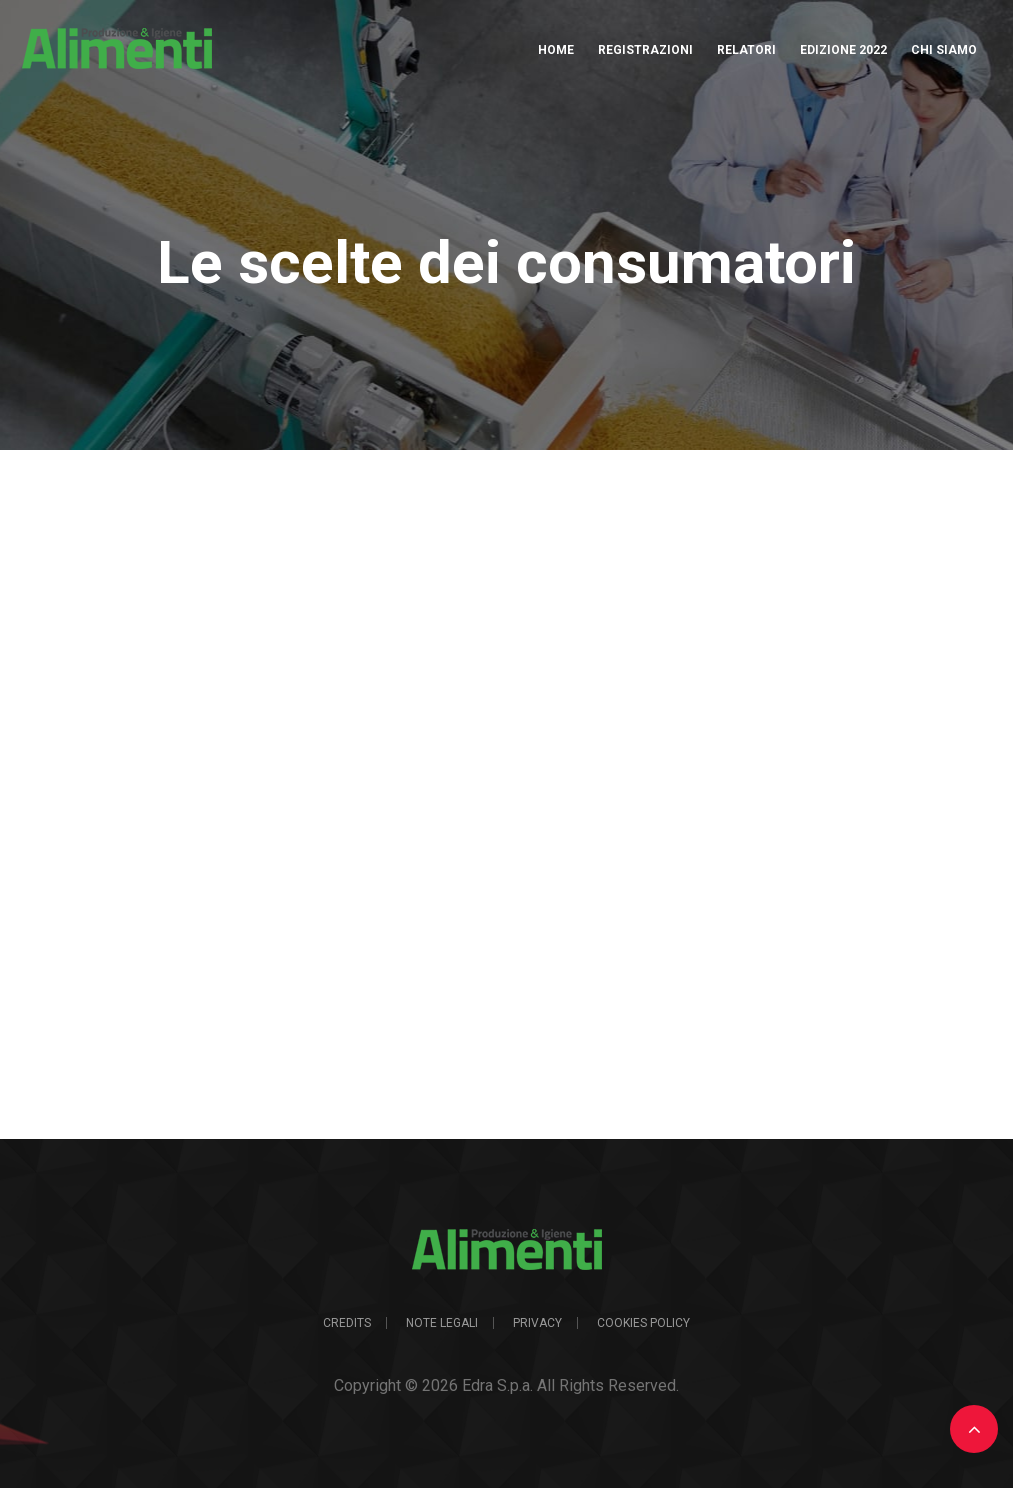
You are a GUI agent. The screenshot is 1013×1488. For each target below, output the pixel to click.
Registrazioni (645, 50)
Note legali (442, 1323)
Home (556, 50)
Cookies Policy (643, 1323)
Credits (347, 1323)
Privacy (537, 1323)
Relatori (746, 50)
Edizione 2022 (843, 50)
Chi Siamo (944, 50)
